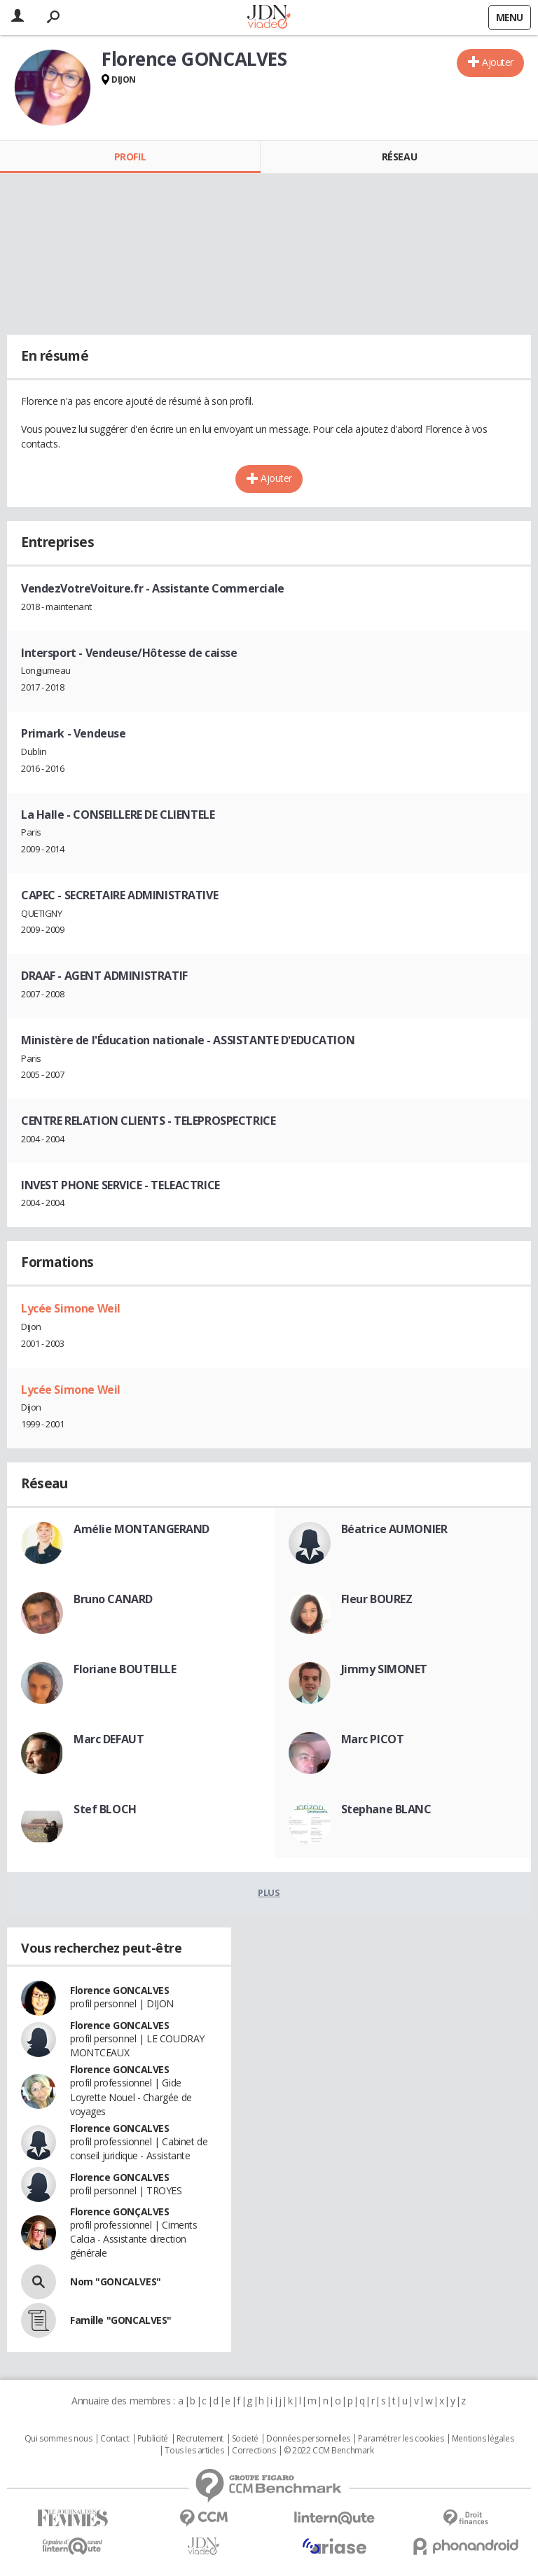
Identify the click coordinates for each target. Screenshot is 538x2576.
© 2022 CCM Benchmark (329, 2451)
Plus (269, 1892)
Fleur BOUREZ (377, 1599)
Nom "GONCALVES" (115, 2281)
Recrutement (200, 2439)
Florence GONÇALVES (119, 2211)
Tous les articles (194, 2451)
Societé (245, 2439)
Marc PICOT (372, 1739)
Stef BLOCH (105, 1809)
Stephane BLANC (386, 1809)
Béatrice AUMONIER (394, 1529)
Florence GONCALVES (119, 1990)
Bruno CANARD (113, 1599)
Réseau (399, 156)
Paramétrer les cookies (400, 2439)
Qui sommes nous (58, 2439)
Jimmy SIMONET (384, 1669)
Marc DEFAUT (109, 1739)
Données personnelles (308, 2439)
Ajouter (497, 62)
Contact (114, 2439)
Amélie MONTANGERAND (141, 1529)
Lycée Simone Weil (70, 1308)
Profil (130, 156)
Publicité (152, 2439)
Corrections (253, 2451)
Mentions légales (482, 2439)
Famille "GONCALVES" (121, 2320)
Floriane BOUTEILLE (125, 1669)
